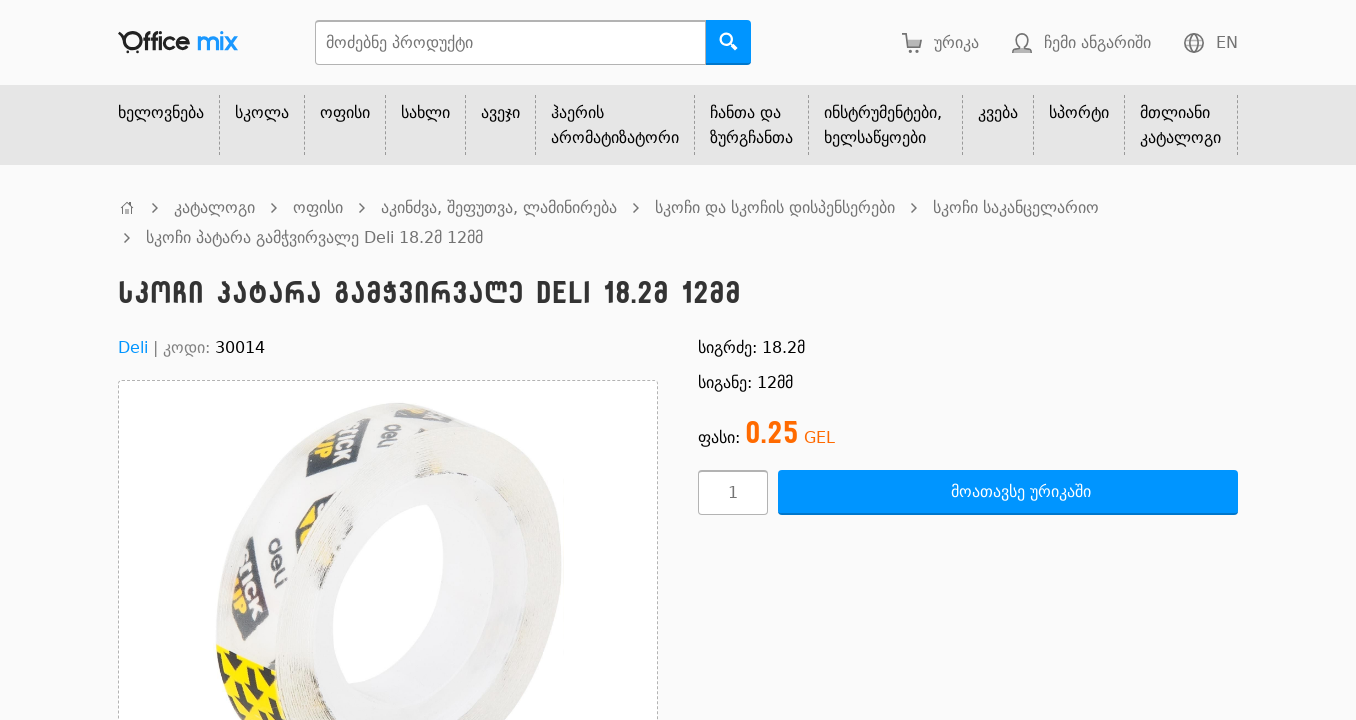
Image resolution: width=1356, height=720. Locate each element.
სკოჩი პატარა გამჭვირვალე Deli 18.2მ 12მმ (314, 237)
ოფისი (345, 112)
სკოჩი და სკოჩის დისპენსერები (775, 207)
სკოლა (262, 112)
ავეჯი (500, 112)
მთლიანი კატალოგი (1180, 125)
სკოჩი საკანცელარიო (1016, 207)
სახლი (425, 112)
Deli (133, 347)
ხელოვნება (161, 112)
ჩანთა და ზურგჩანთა (751, 125)
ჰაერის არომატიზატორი (615, 125)
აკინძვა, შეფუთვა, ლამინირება (499, 207)
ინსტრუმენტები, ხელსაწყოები (883, 125)
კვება (998, 112)
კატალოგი (214, 207)
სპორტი (1079, 112)
